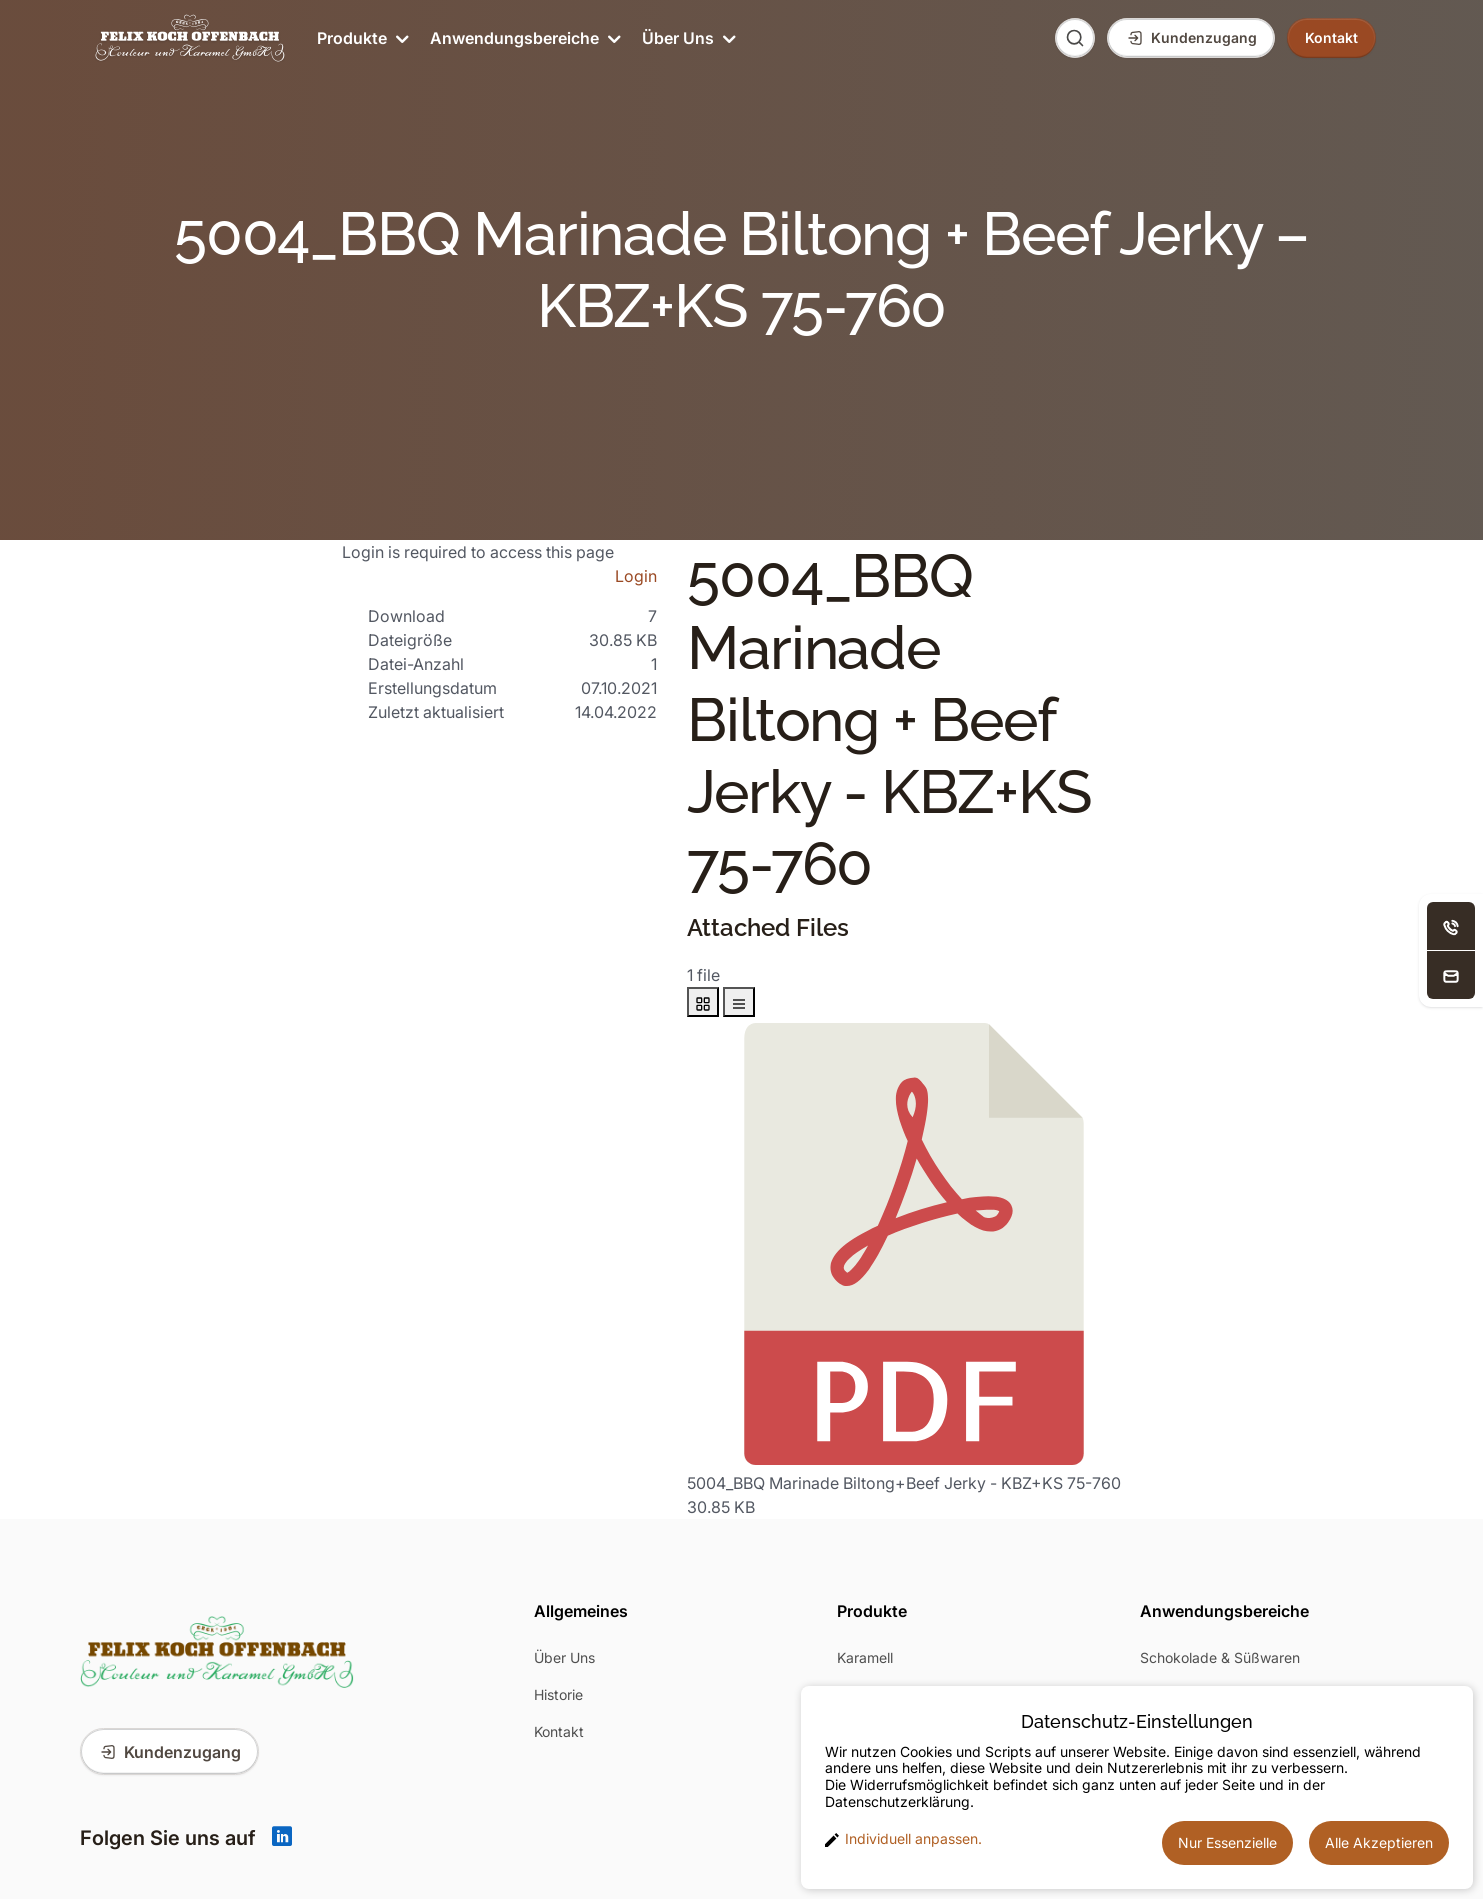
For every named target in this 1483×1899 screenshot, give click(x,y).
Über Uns (687, 38)
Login (636, 576)
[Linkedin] (282, 1838)
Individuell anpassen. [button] (903, 1839)
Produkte (361, 38)
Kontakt (559, 1731)
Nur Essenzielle (1227, 1842)
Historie (558, 1694)
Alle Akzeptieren (1379, 1842)
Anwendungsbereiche (524, 38)
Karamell (865, 1657)
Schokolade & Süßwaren (1220, 1657)
